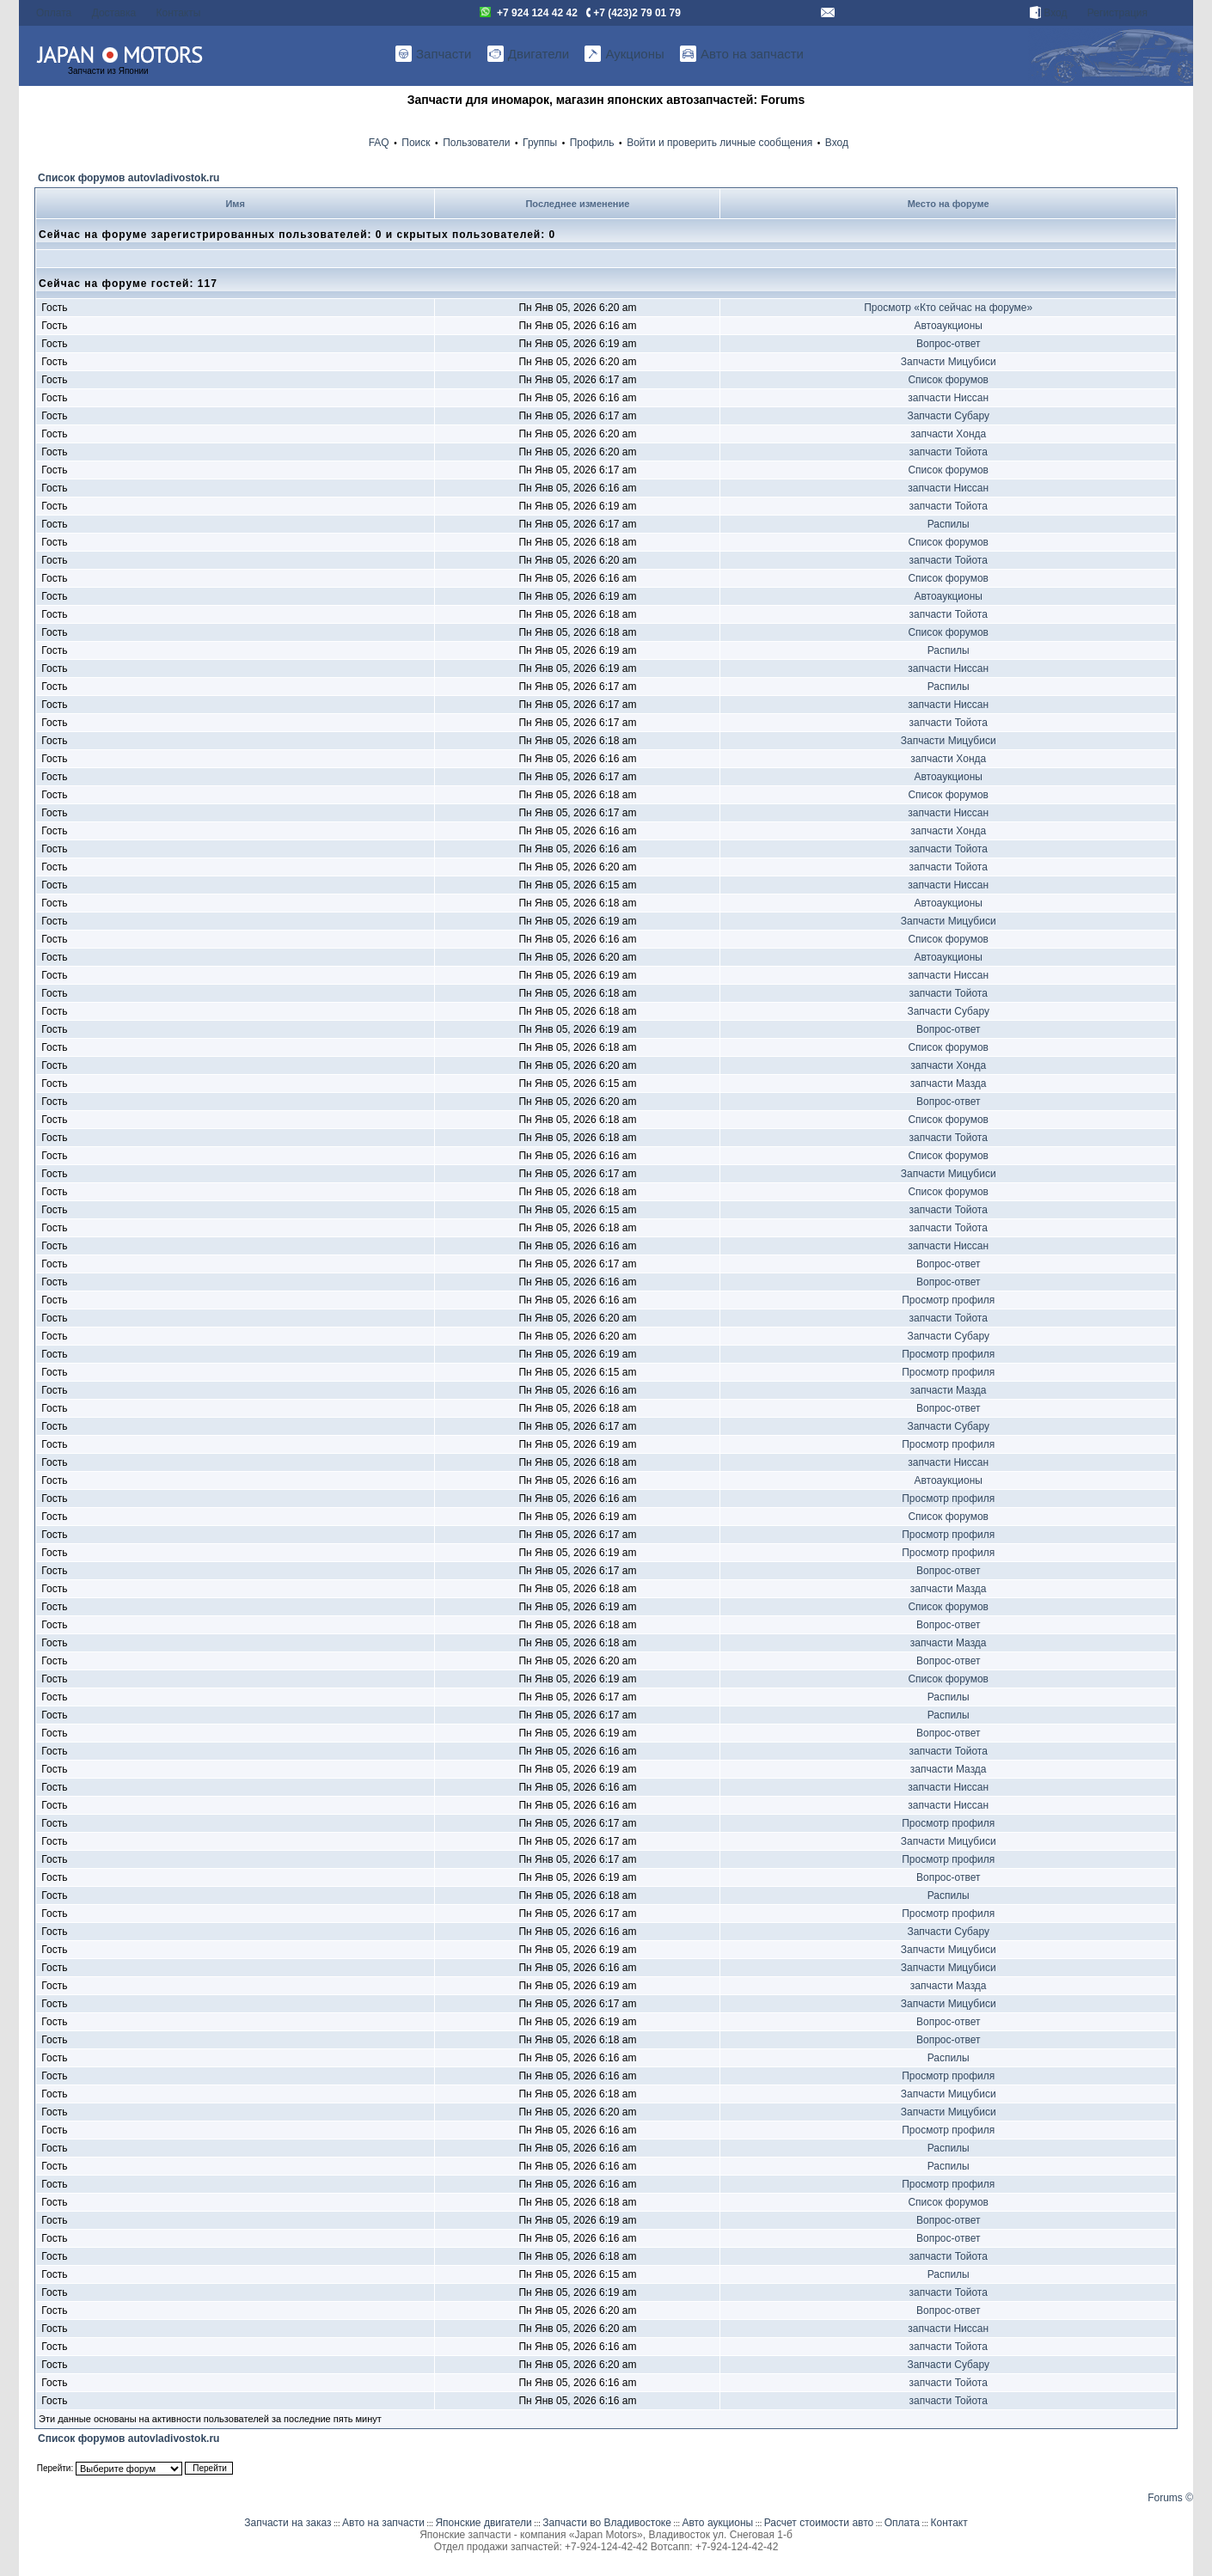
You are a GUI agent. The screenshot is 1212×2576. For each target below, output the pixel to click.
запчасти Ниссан (948, 398)
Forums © (1170, 2498)
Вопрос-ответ (948, 344)
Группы (540, 143)
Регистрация (1117, 13)
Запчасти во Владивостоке (606, 2523)
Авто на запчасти (742, 54)
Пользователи (476, 143)
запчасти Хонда (948, 434)
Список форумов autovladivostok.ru (128, 178)
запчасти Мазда (948, 1083)
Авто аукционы (717, 2523)
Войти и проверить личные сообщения (719, 143)
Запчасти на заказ (287, 2523)
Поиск (415, 143)
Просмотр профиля (948, 1300)
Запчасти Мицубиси (948, 362)
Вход (1048, 13)
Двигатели (528, 54)
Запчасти (433, 54)
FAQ (379, 143)
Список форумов (948, 380)
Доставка (114, 13)
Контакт (949, 2523)
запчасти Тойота (948, 452)
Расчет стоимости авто (819, 2523)
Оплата (53, 13)
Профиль (592, 143)
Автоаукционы (948, 326)
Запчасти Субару (948, 416)
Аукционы (624, 54)
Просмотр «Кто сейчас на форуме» (948, 308)
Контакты (178, 13)
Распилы (948, 524)
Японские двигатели (483, 2523)
